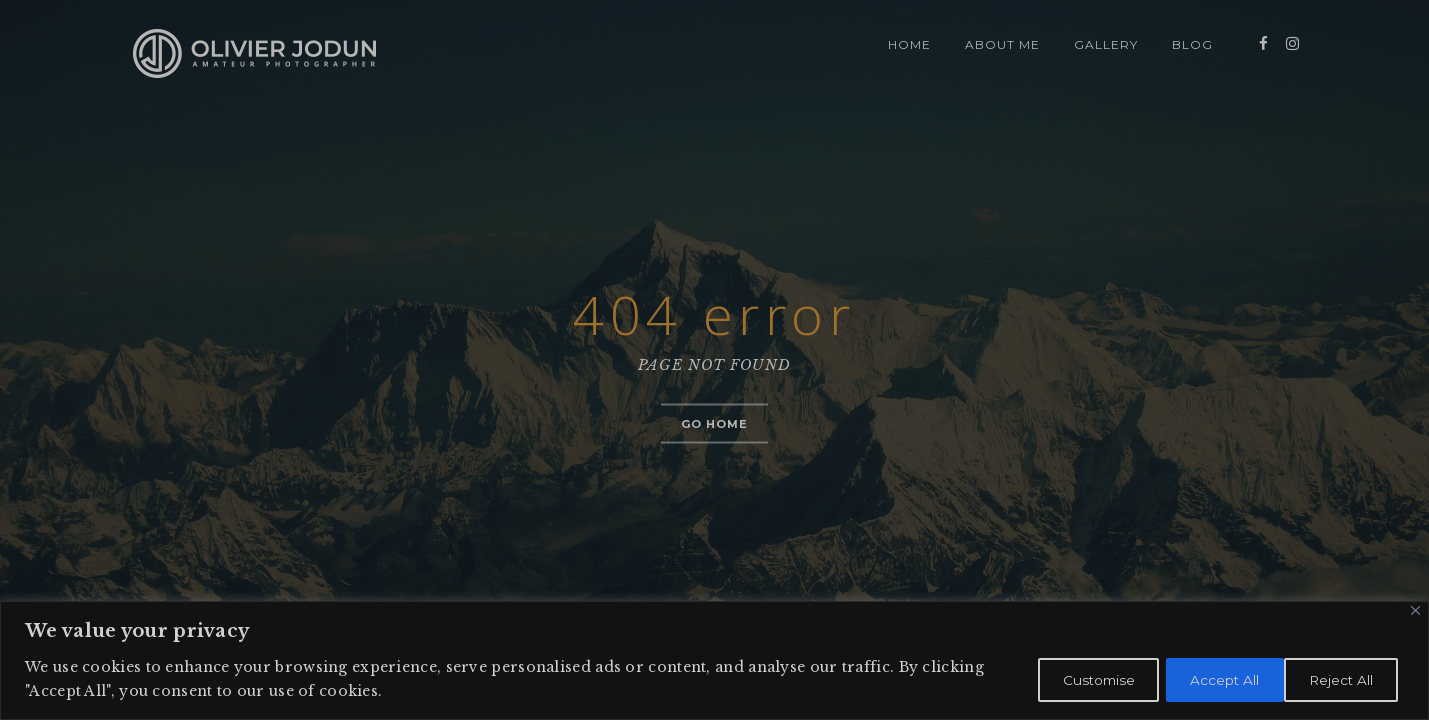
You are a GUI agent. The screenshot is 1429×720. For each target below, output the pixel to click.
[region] (714, 660)
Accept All (1340, 679)
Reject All (1206, 679)
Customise (1069, 679)
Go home (715, 424)
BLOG (1192, 44)
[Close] (1415, 610)
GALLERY (1106, 44)
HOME (909, 44)
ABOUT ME (1002, 44)
